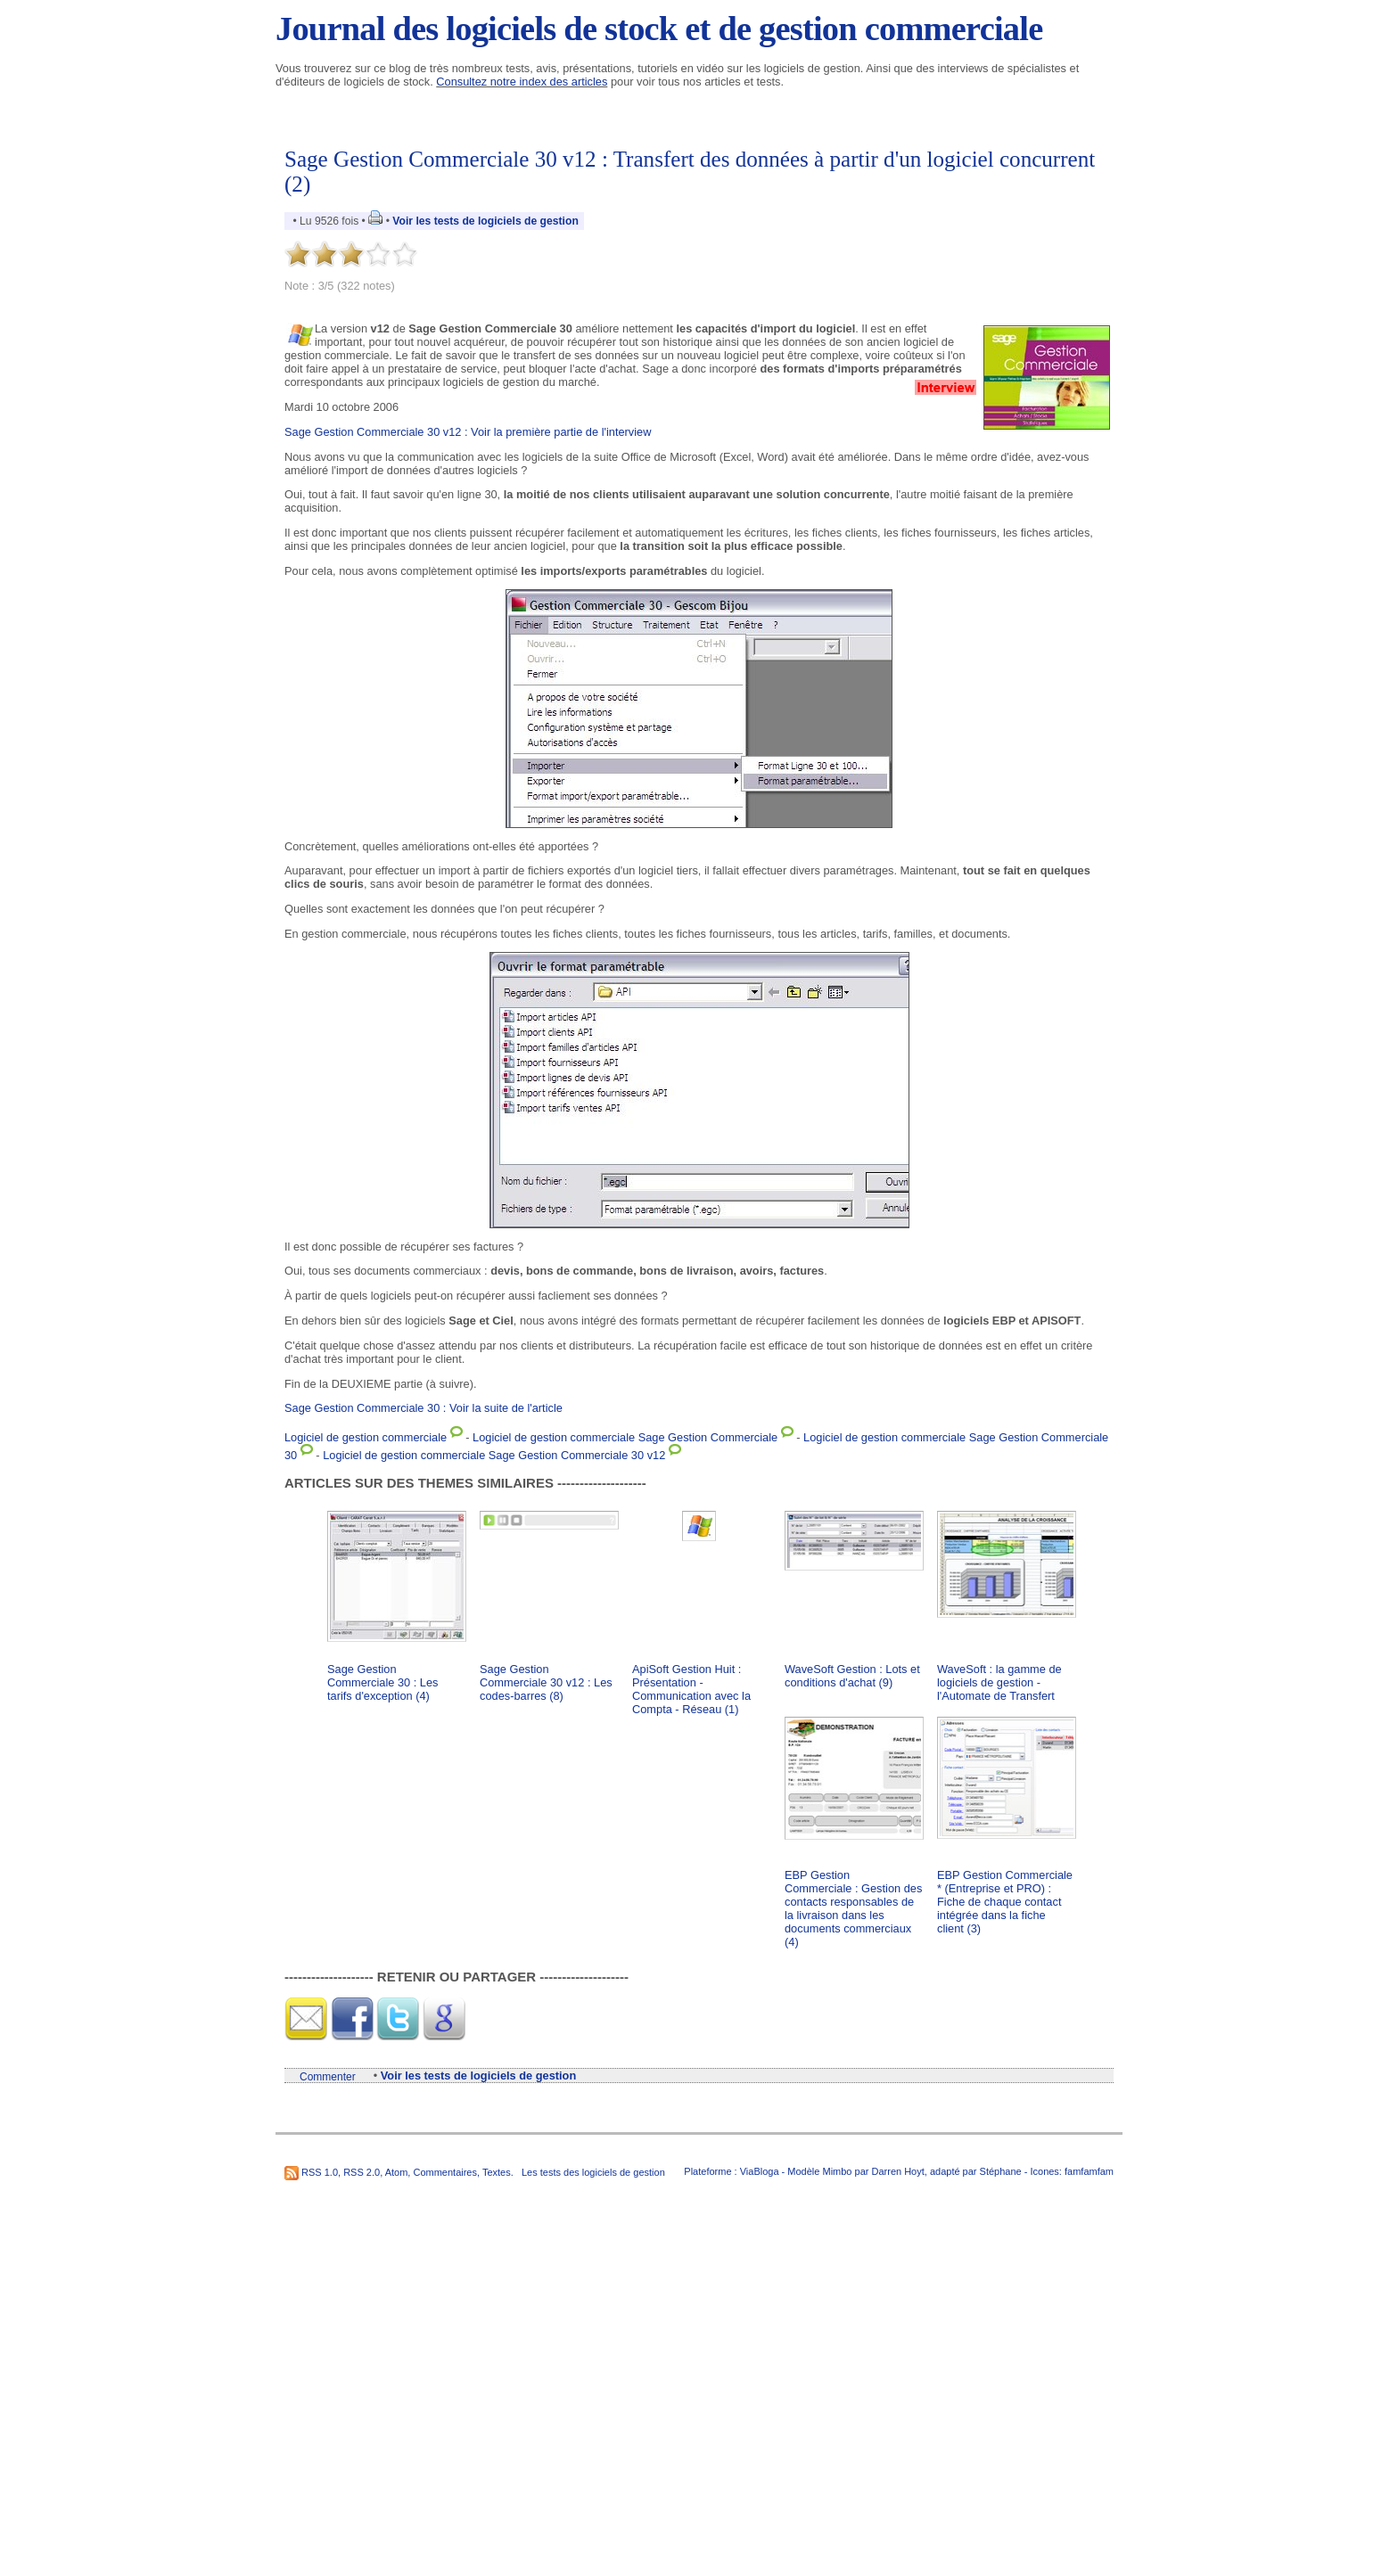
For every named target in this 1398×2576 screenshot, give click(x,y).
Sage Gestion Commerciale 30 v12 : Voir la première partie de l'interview (467, 432)
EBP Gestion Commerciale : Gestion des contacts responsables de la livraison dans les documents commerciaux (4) (853, 1908)
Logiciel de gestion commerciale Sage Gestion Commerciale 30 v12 (494, 1455)
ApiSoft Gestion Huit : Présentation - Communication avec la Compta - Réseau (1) (691, 1689)
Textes (496, 2172)
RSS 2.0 (361, 2172)
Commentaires (445, 2172)
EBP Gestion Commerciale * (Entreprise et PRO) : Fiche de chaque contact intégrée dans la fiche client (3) (1005, 1901)
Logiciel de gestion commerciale (365, 1437)
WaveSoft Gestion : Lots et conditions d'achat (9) (852, 1675)
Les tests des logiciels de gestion (593, 2172)
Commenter (328, 2077)
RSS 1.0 (319, 2172)
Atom (396, 2172)
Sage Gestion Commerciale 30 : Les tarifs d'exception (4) (382, 1682)
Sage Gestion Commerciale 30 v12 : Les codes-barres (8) (546, 1682)
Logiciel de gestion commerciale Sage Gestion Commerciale (625, 1437)
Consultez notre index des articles (521, 81)
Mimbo (836, 2171)
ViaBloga (759, 2171)
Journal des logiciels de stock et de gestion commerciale (658, 28)
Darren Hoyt (898, 2171)
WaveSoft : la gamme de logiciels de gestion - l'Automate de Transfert (999, 1682)
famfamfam (1089, 2171)
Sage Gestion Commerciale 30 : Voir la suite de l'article (423, 1408)
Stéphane (1001, 2171)
